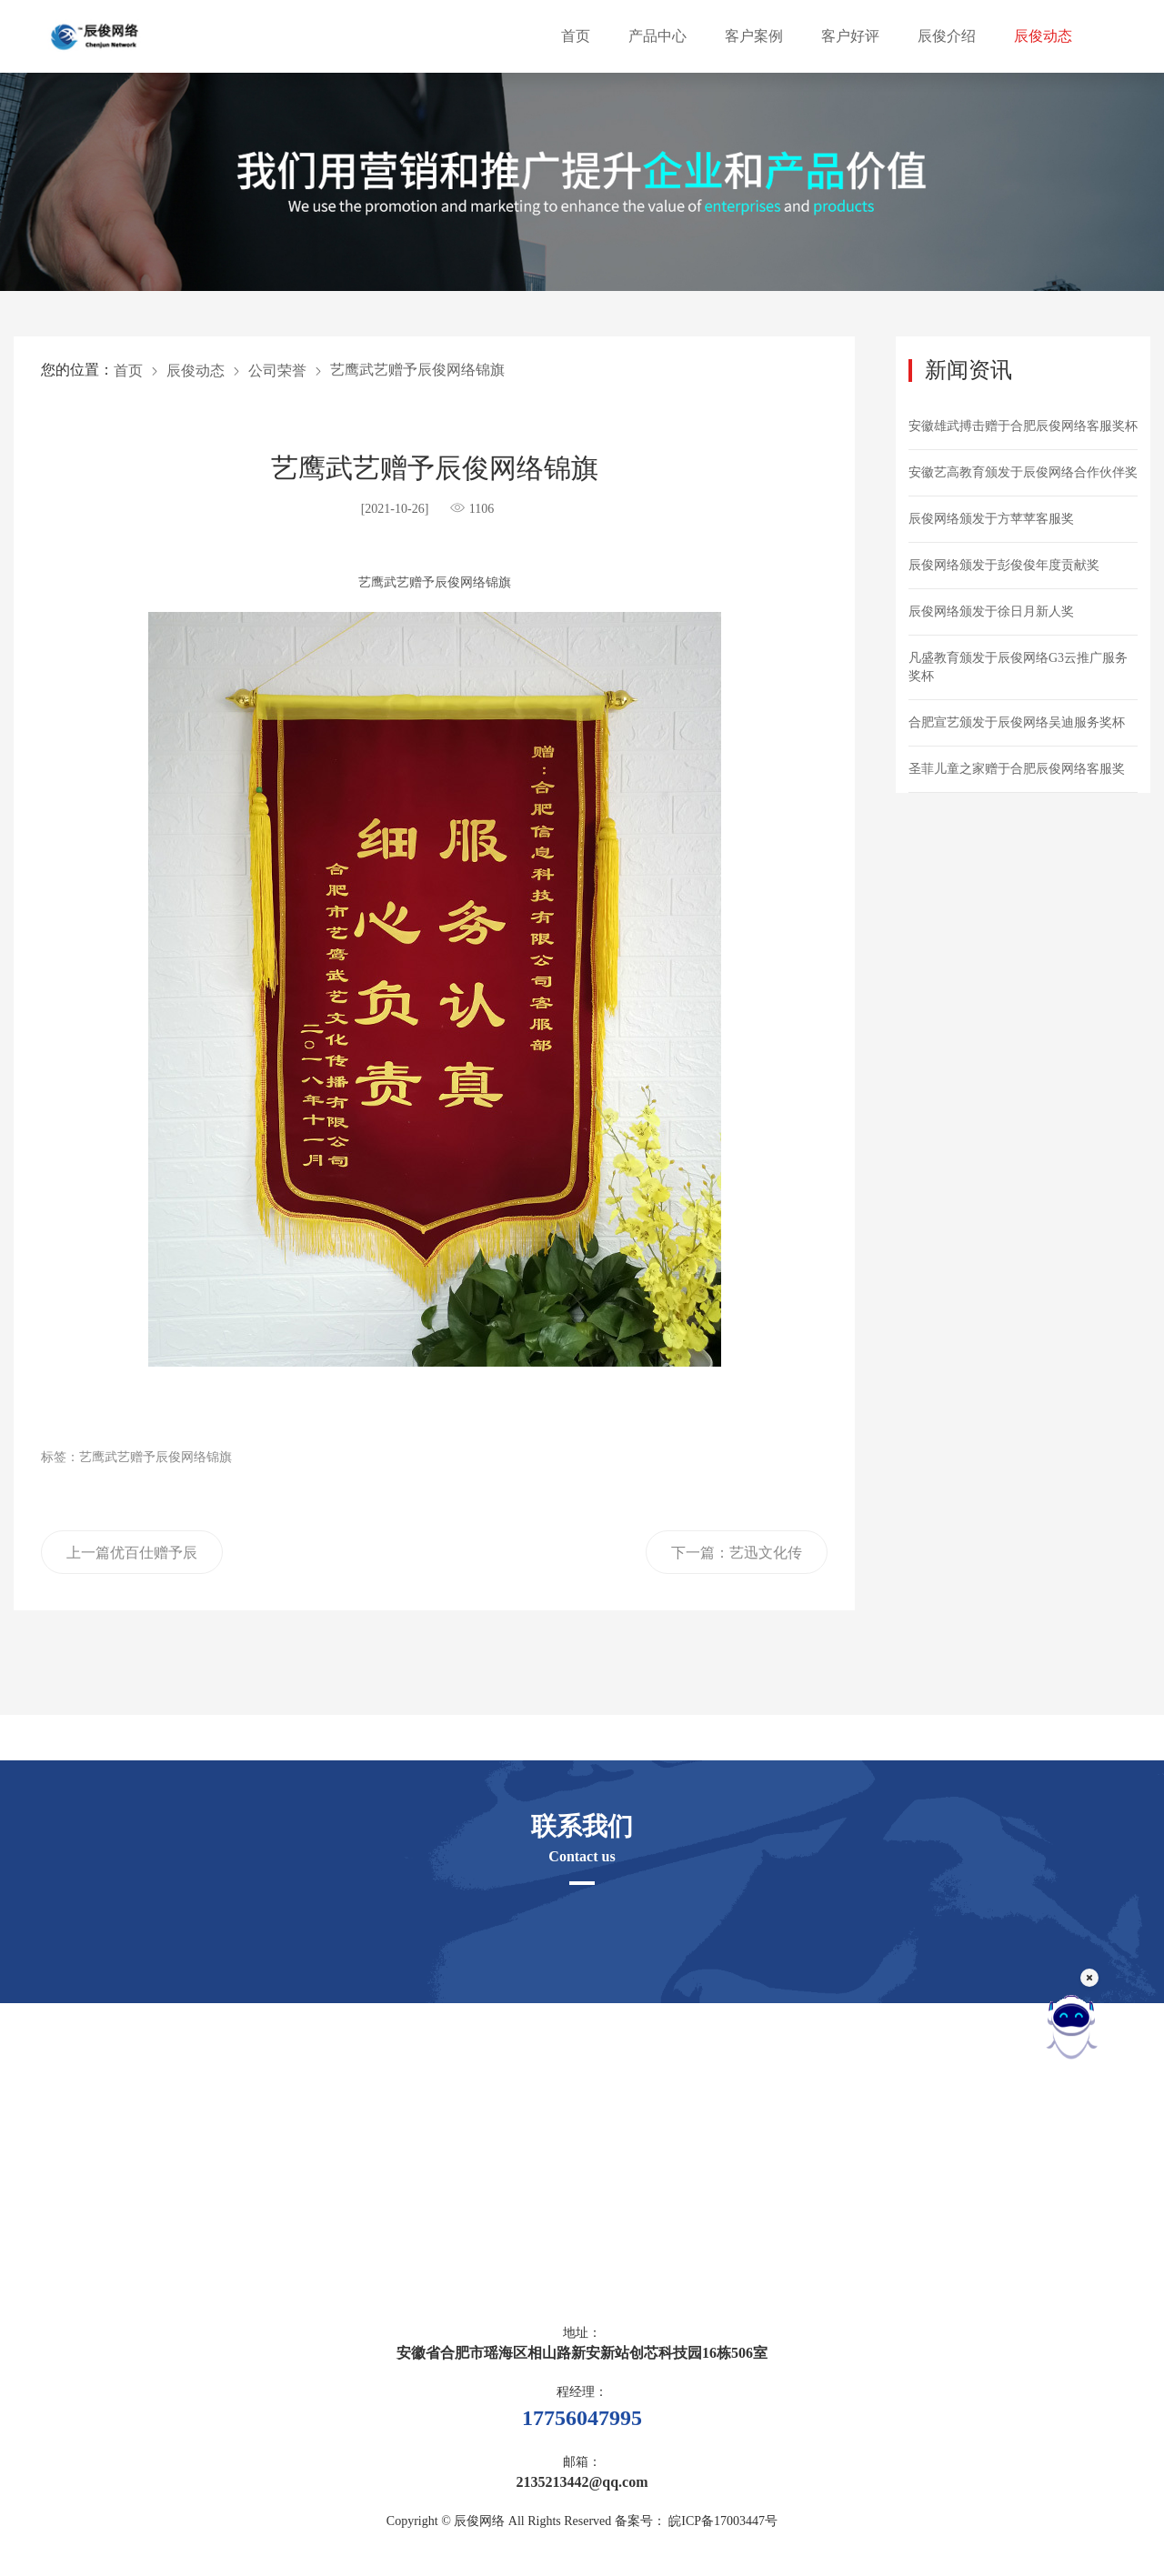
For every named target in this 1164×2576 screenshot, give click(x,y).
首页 (575, 36)
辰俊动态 (1043, 36)
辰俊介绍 (947, 36)
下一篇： (736, 1559)
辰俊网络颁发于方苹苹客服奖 (991, 519)
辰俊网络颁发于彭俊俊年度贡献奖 (1003, 565)
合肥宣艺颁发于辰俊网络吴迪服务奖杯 (1016, 722)
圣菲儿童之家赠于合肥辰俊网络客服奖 (1016, 769)
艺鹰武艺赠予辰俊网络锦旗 (417, 369)
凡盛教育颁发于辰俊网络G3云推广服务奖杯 (1018, 667)
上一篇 (131, 1559)
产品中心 (657, 36)
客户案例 (754, 36)
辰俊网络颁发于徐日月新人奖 (991, 611)
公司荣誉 (277, 370)
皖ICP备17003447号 (723, 2521)
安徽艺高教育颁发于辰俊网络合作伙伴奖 (1023, 472)
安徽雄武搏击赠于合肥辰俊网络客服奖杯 (1023, 426)
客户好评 (850, 36)
